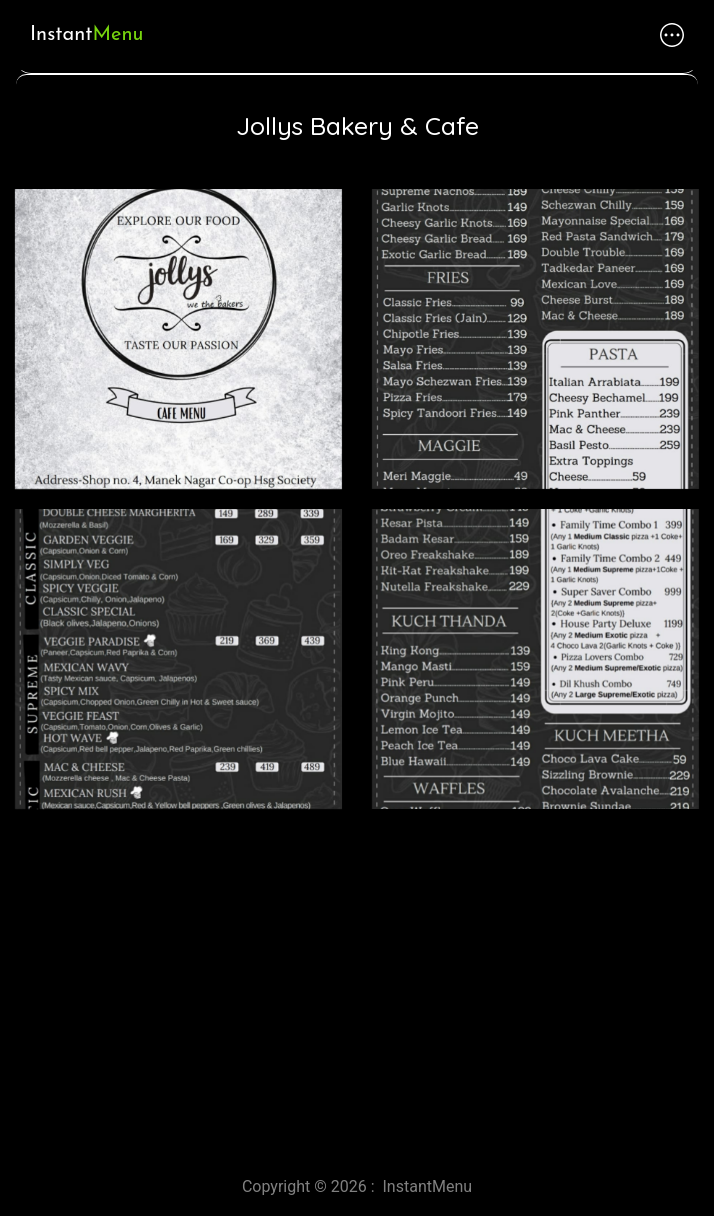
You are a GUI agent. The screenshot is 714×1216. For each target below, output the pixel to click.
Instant (86, 34)
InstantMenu (428, 1186)
